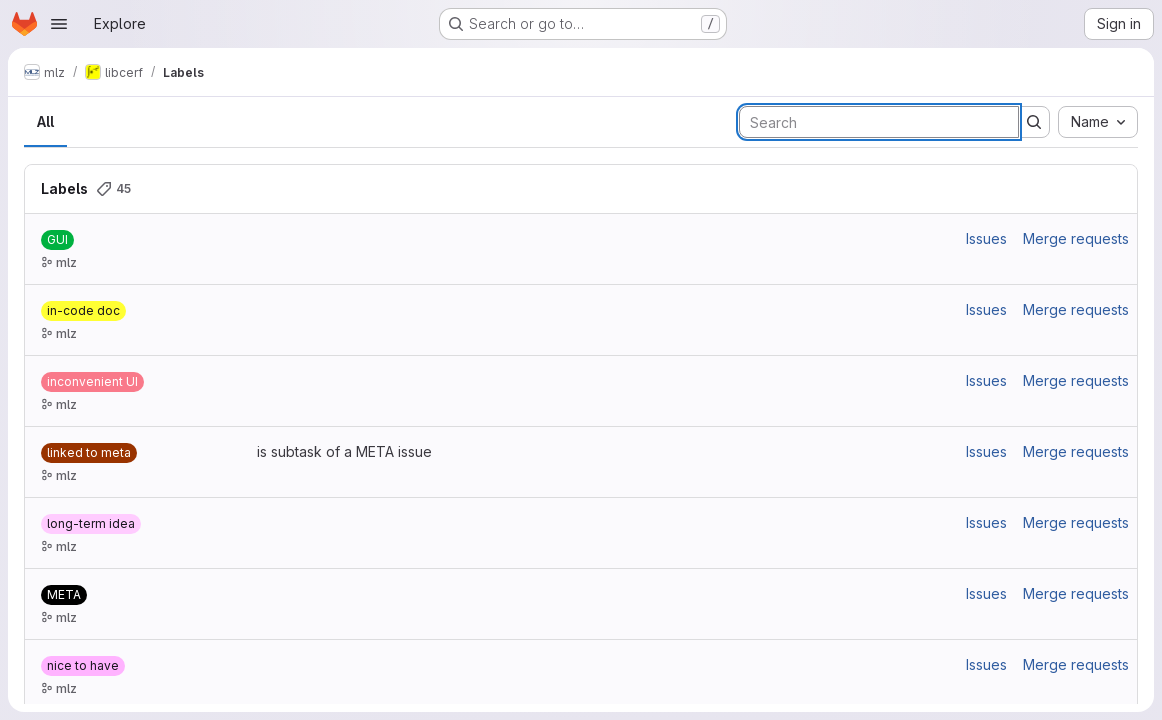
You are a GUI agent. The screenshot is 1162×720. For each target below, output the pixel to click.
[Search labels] (879, 122)
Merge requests (1076, 238)
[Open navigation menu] (59, 24)
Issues (986, 238)
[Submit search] (1034, 122)
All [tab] (45, 121)
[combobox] (1098, 122)
